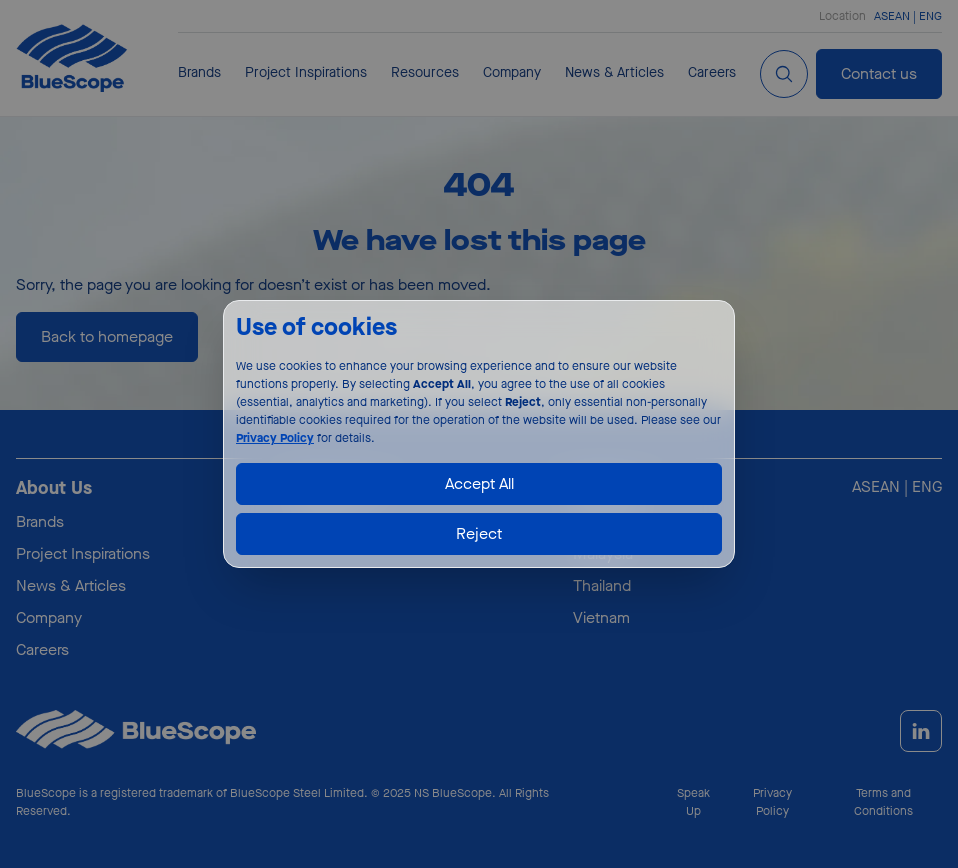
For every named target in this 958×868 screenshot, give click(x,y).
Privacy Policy (275, 438)
